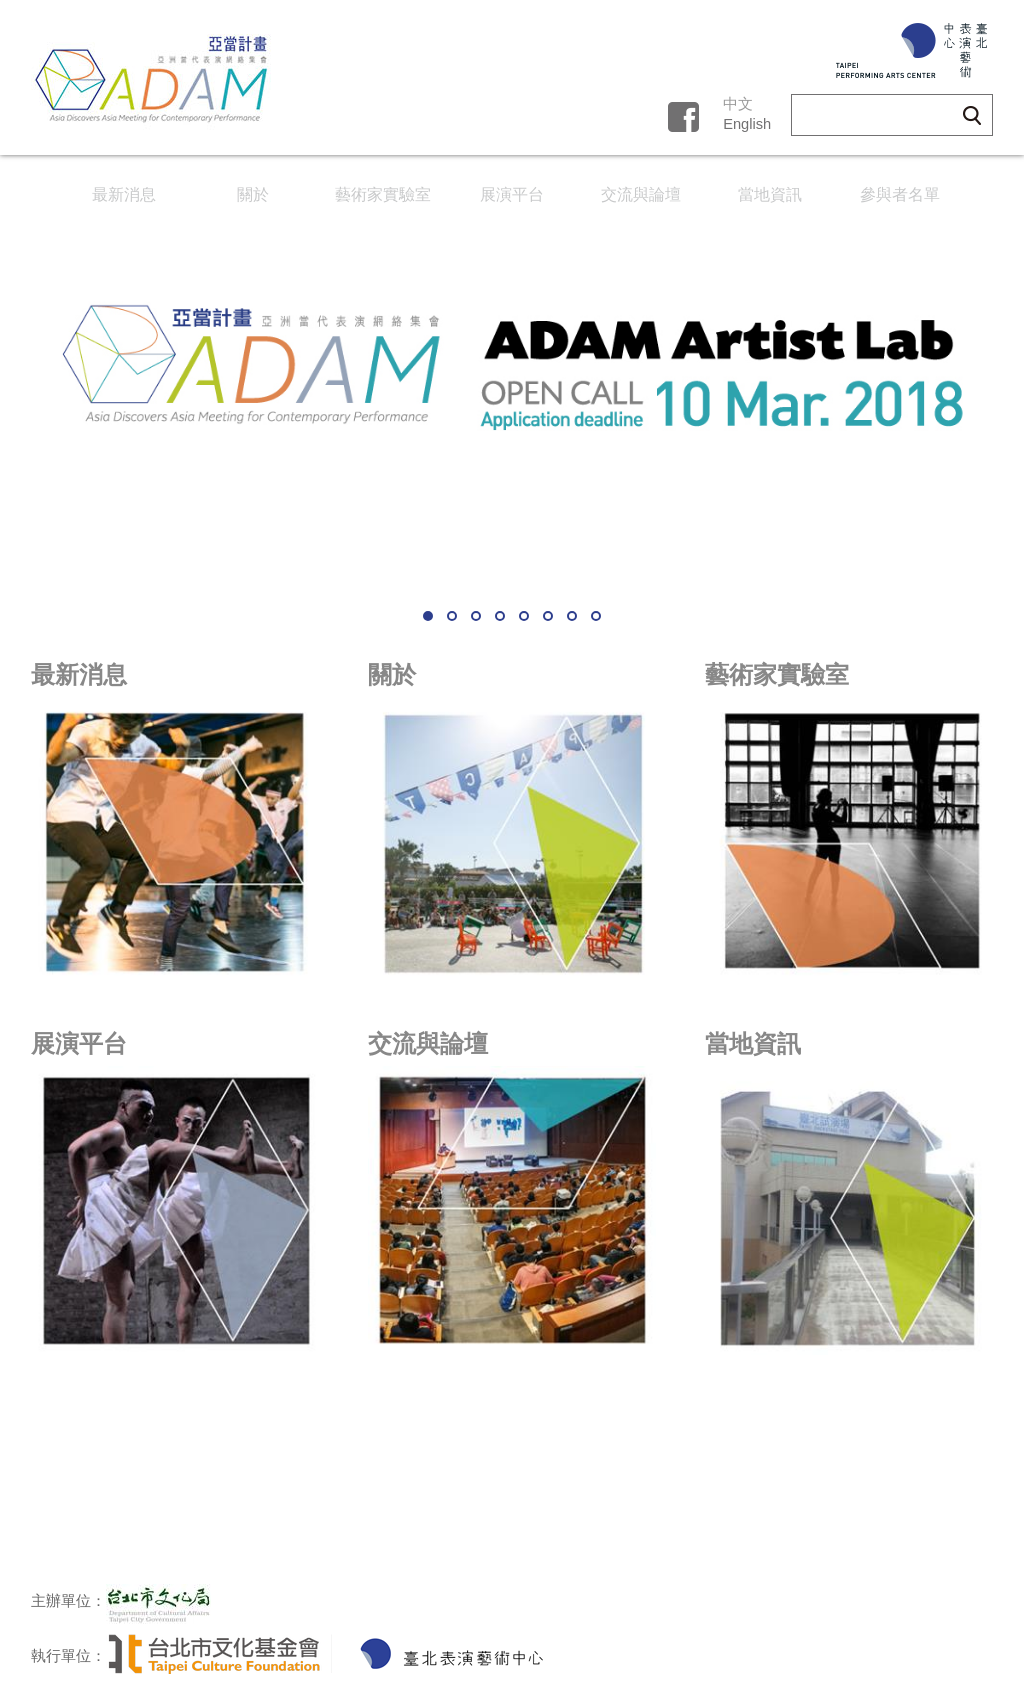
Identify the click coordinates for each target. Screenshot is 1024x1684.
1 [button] (428, 616)
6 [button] (548, 616)
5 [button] (524, 616)
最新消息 (124, 194)
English (747, 124)
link (175, 825)
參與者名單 (900, 194)
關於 (253, 194)
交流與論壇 (641, 194)
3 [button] (476, 616)
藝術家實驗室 (383, 194)
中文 (738, 104)
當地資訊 (770, 194)
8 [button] (596, 616)
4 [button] (500, 616)
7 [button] (572, 616)
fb (683, 114)
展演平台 (512, 194)
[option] (512, 410)
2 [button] (452, 616)
